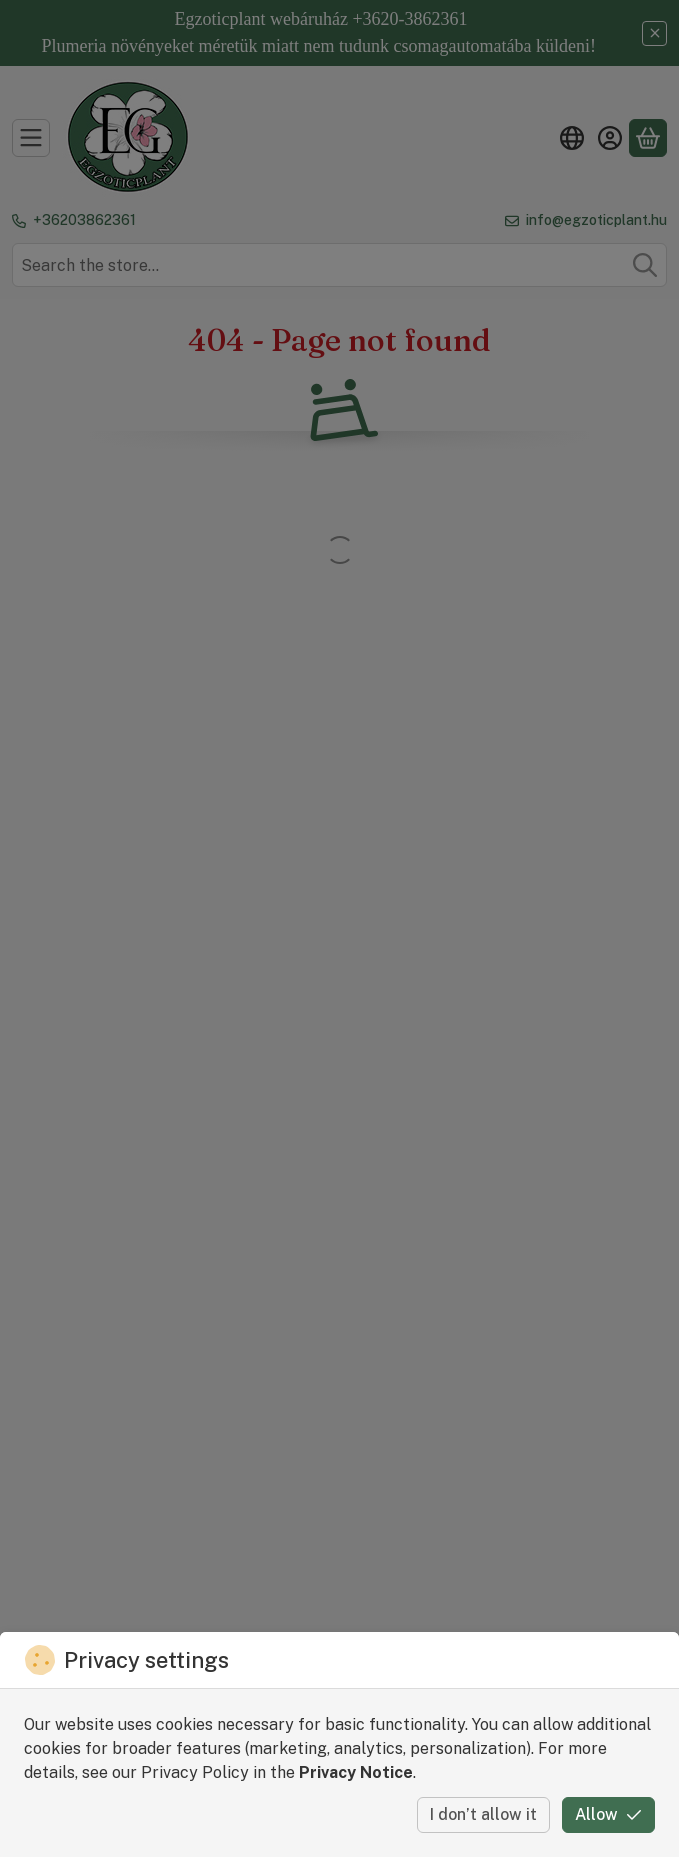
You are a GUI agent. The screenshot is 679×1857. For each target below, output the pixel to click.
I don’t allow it (483, 1814)
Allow (608, 1814)
